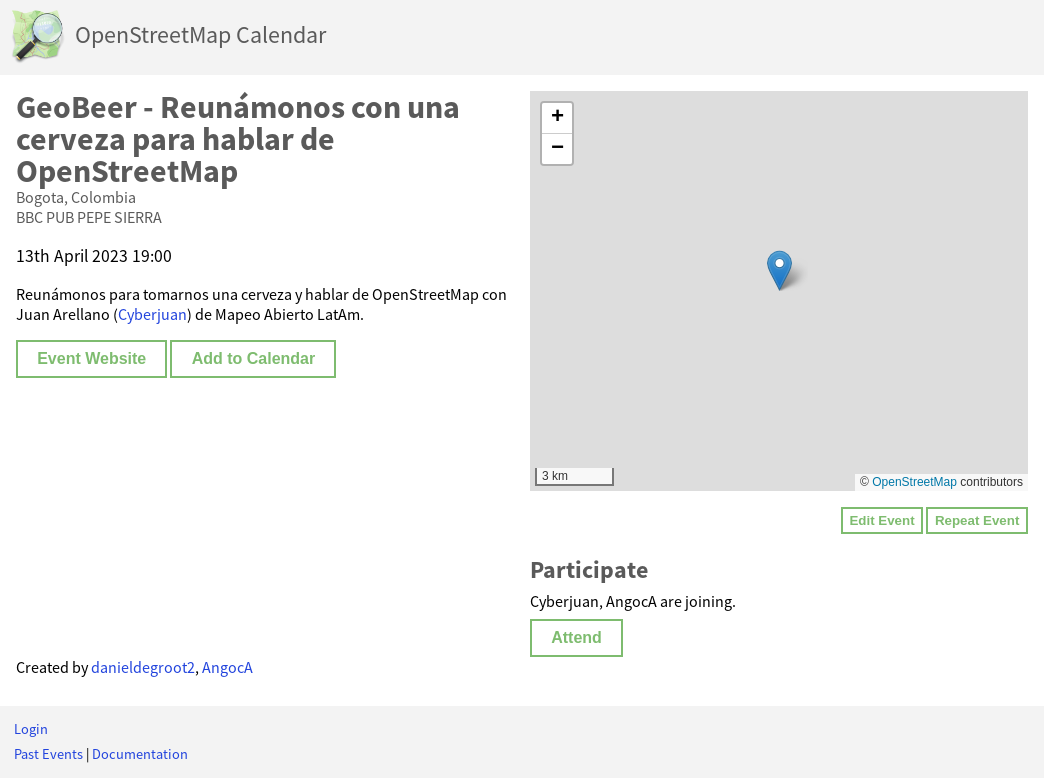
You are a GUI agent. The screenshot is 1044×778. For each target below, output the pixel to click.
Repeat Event (977, 520)
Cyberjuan (152, 314)
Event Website (91, 358)
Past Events (48, 754)
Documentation (140, 754)
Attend (576, 637)
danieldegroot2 (143, 667)
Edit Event (881, 520)
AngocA (227, 667)
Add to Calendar (254, 358)
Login (31, 729)
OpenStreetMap (914, 482)
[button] (779, 270)
